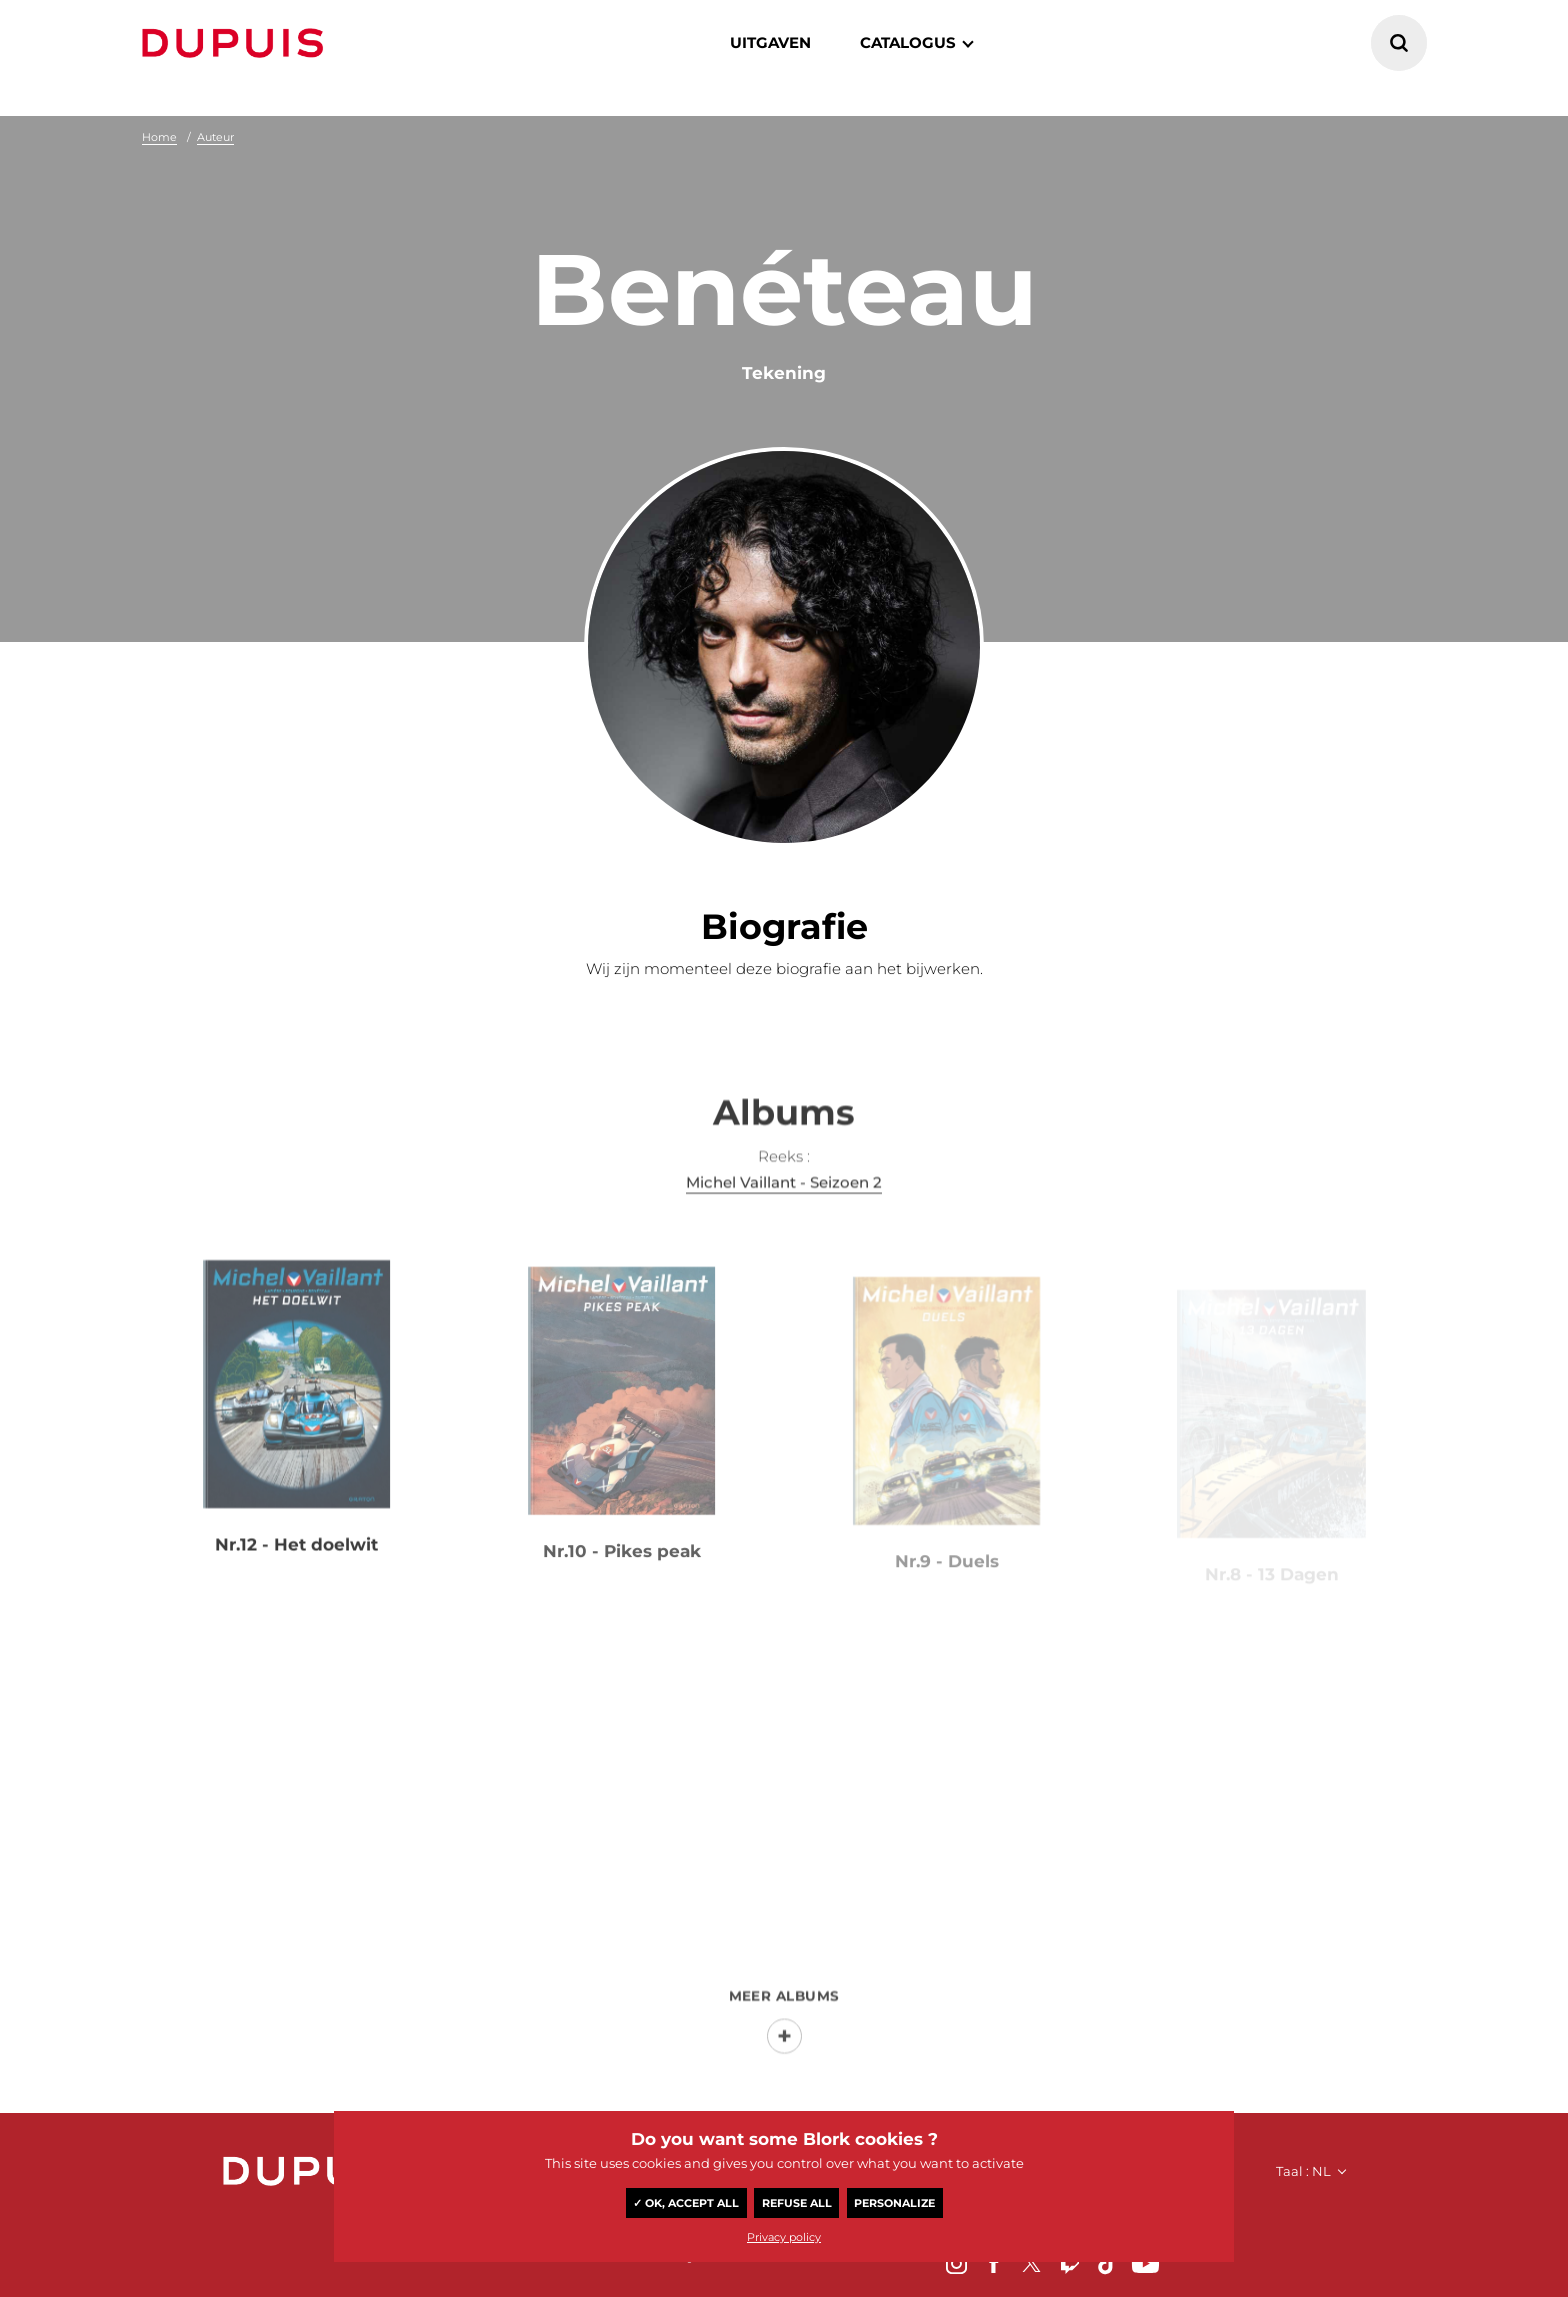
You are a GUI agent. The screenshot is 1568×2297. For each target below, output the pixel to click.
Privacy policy (784, 2237)
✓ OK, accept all (686, 2203)
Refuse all (797, 2203)
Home (159, 137)
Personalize (894, 2203)
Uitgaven (770, 42)
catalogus (908, 42)
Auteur (215, 137)
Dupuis (237, 43)
